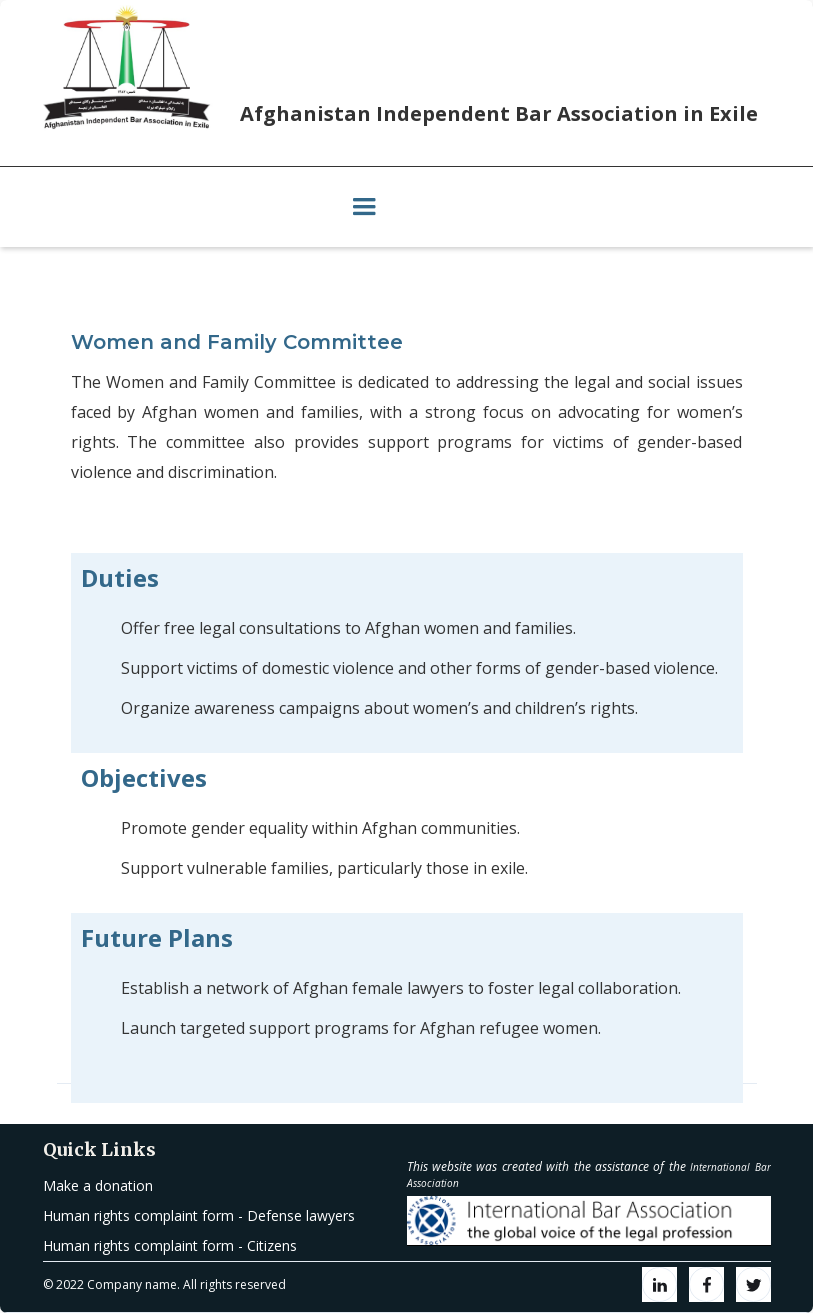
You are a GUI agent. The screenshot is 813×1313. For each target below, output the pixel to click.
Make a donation (98, 1185)
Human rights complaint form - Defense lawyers (199, 1215)
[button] (364, 207)
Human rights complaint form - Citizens (170, 1245)
